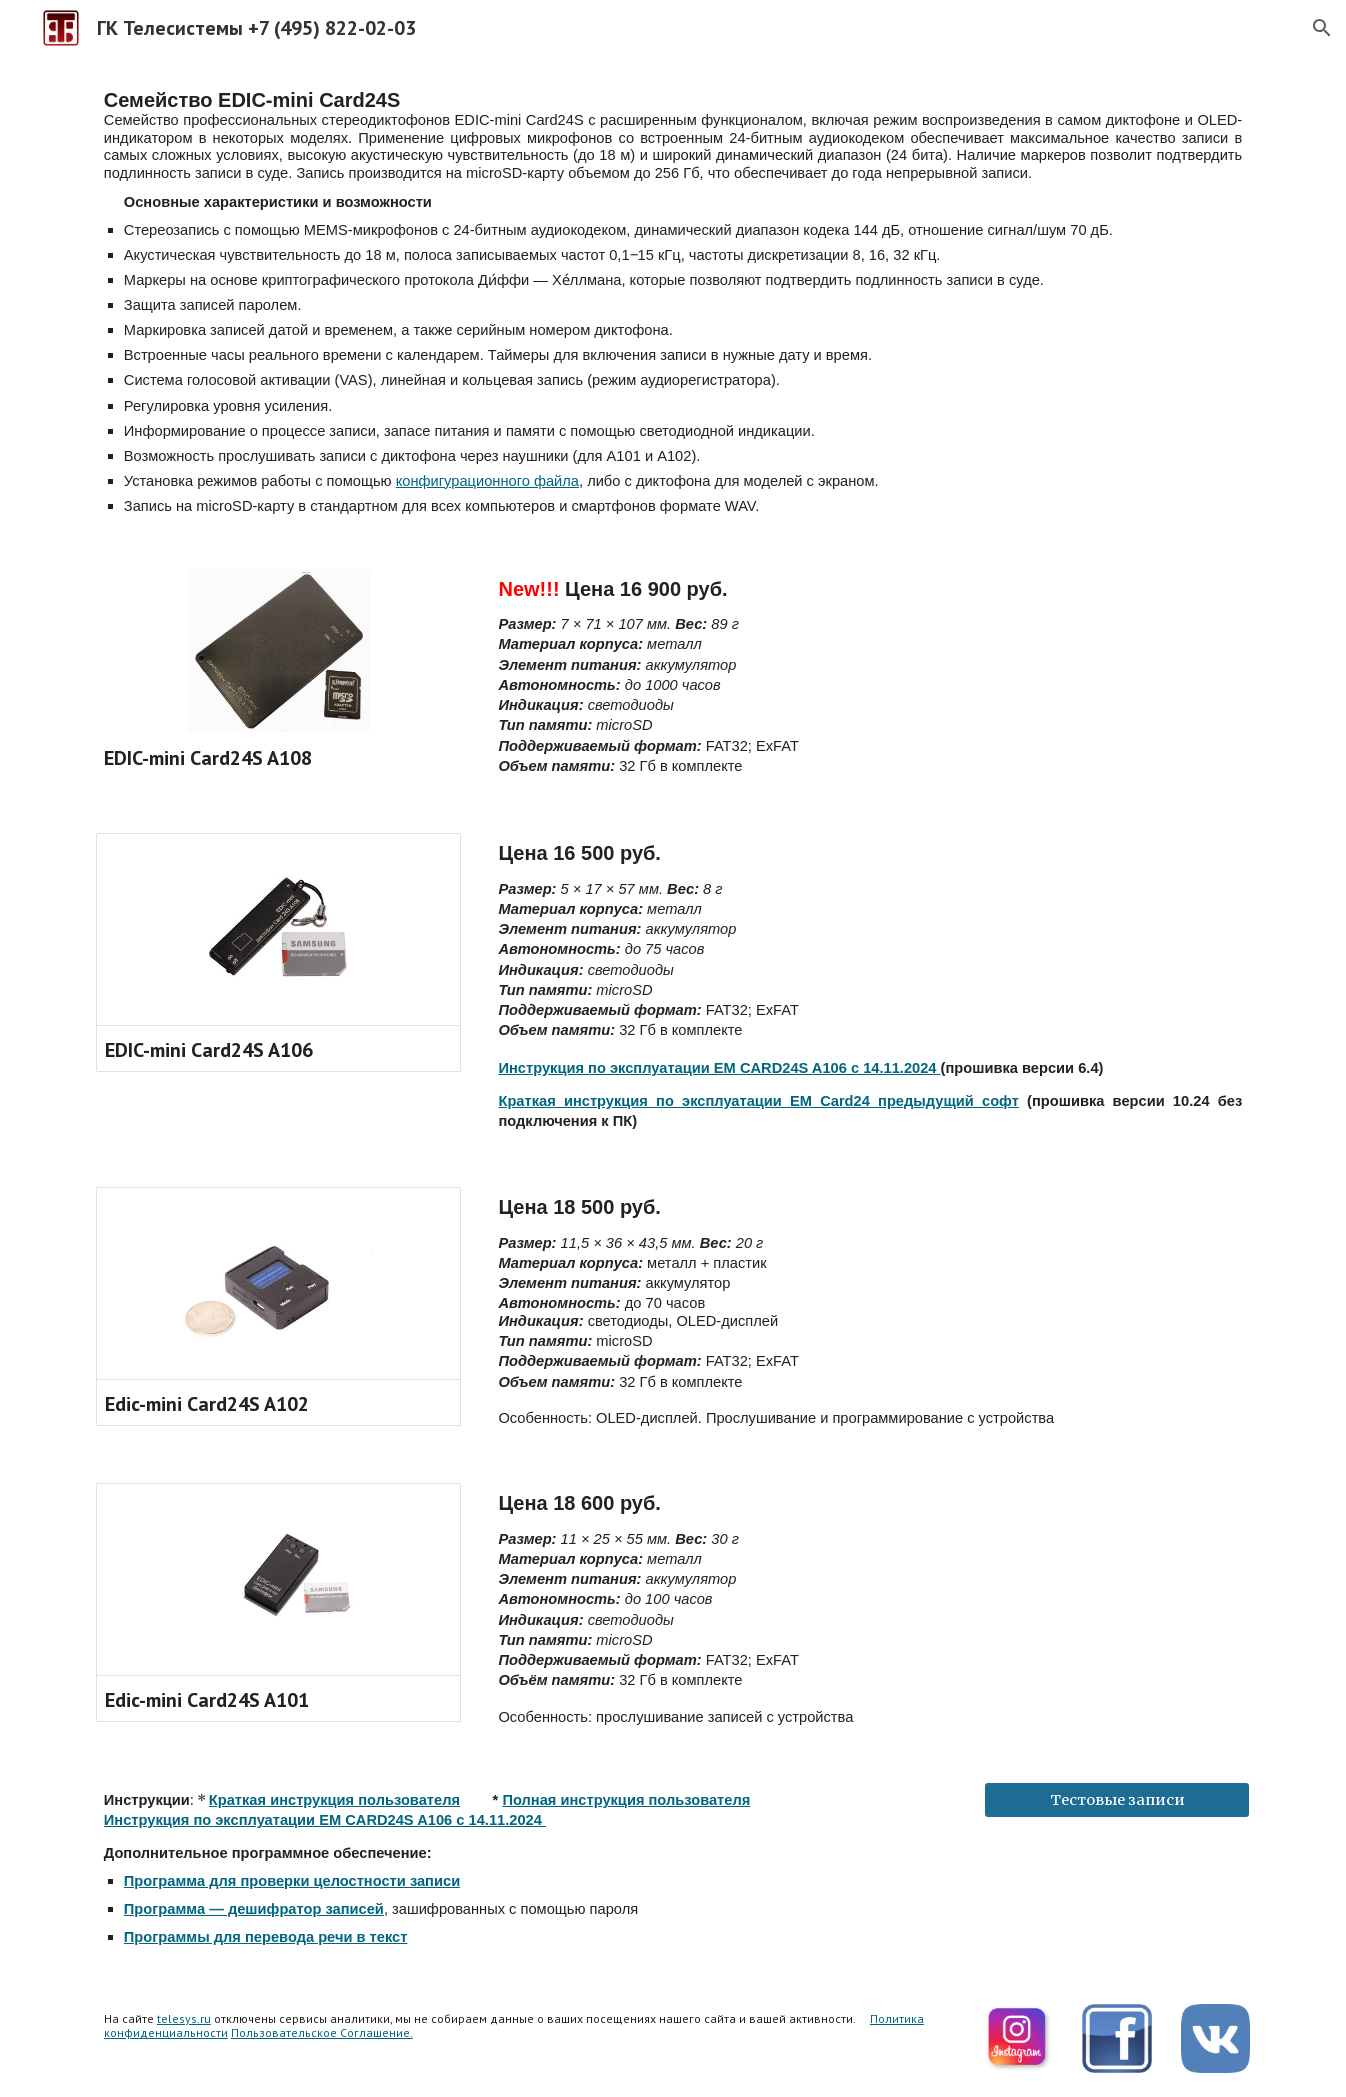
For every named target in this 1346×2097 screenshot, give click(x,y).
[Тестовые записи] (1117, 1799)
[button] (1322, 28)
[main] (673, 300)
